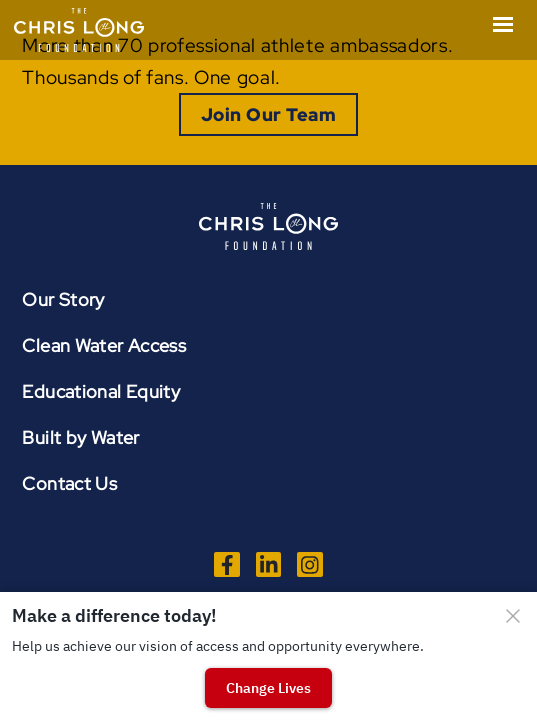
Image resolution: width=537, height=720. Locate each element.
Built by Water (80, 437)
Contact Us (69, 483)
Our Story (63, 299)
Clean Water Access (104, 345)
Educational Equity (101, 391)
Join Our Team (268, 114)
